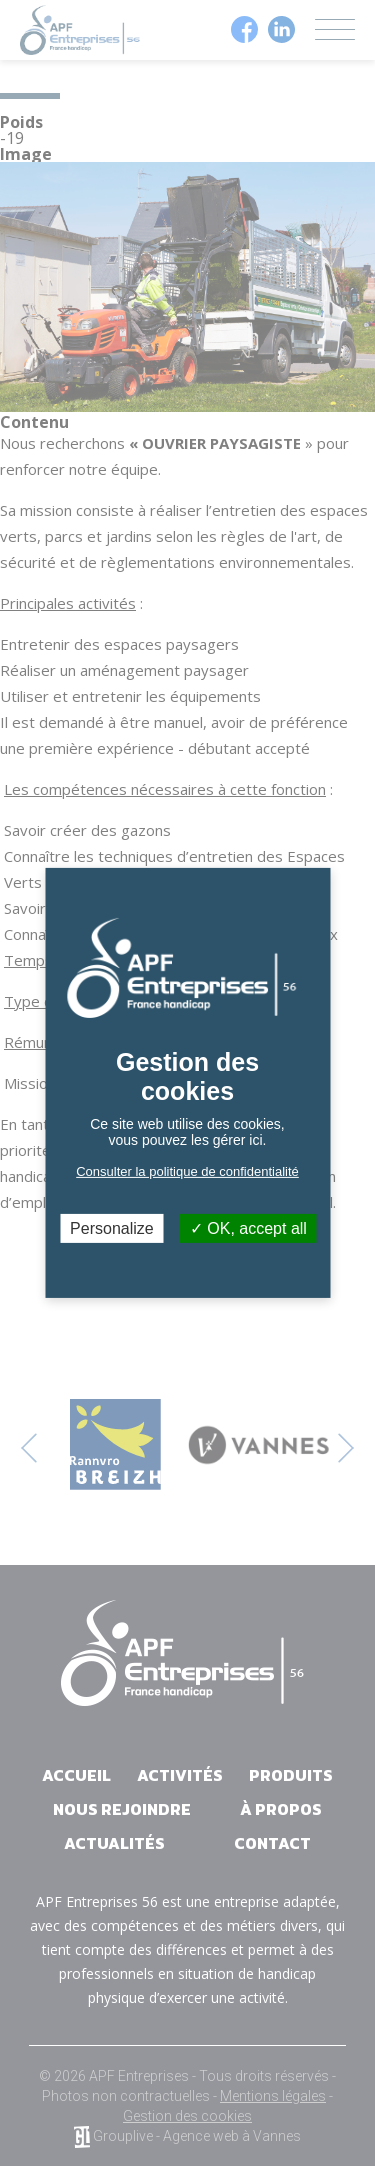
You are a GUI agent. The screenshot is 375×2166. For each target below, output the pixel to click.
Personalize (112, 1228)
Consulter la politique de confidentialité (187, 1171)
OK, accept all (248, 1228)
